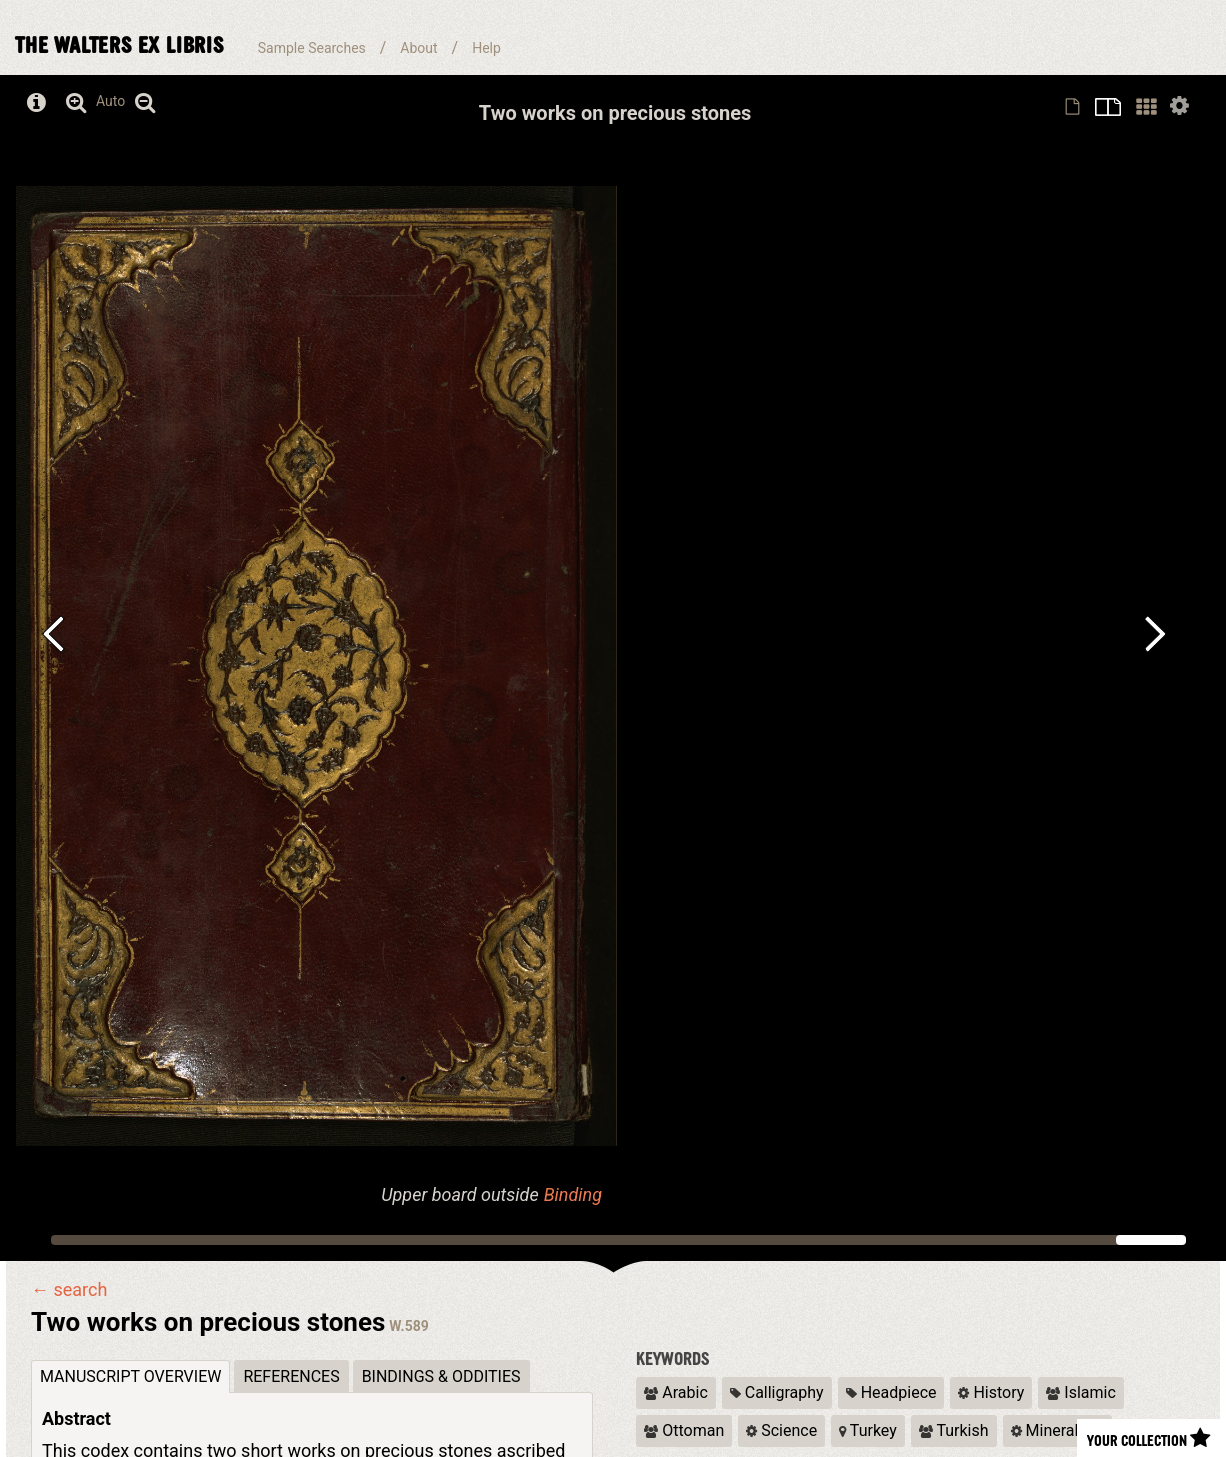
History (991, 1392)
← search (69, 1290)
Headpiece (891, 1392)
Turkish (954, 1430)
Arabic (675, 1392)
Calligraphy (777, 1392)
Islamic (1080, 1392)
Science (781, 1430)
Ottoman (684, 1430)
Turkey (868, 1430)
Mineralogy (1058, 1430)
